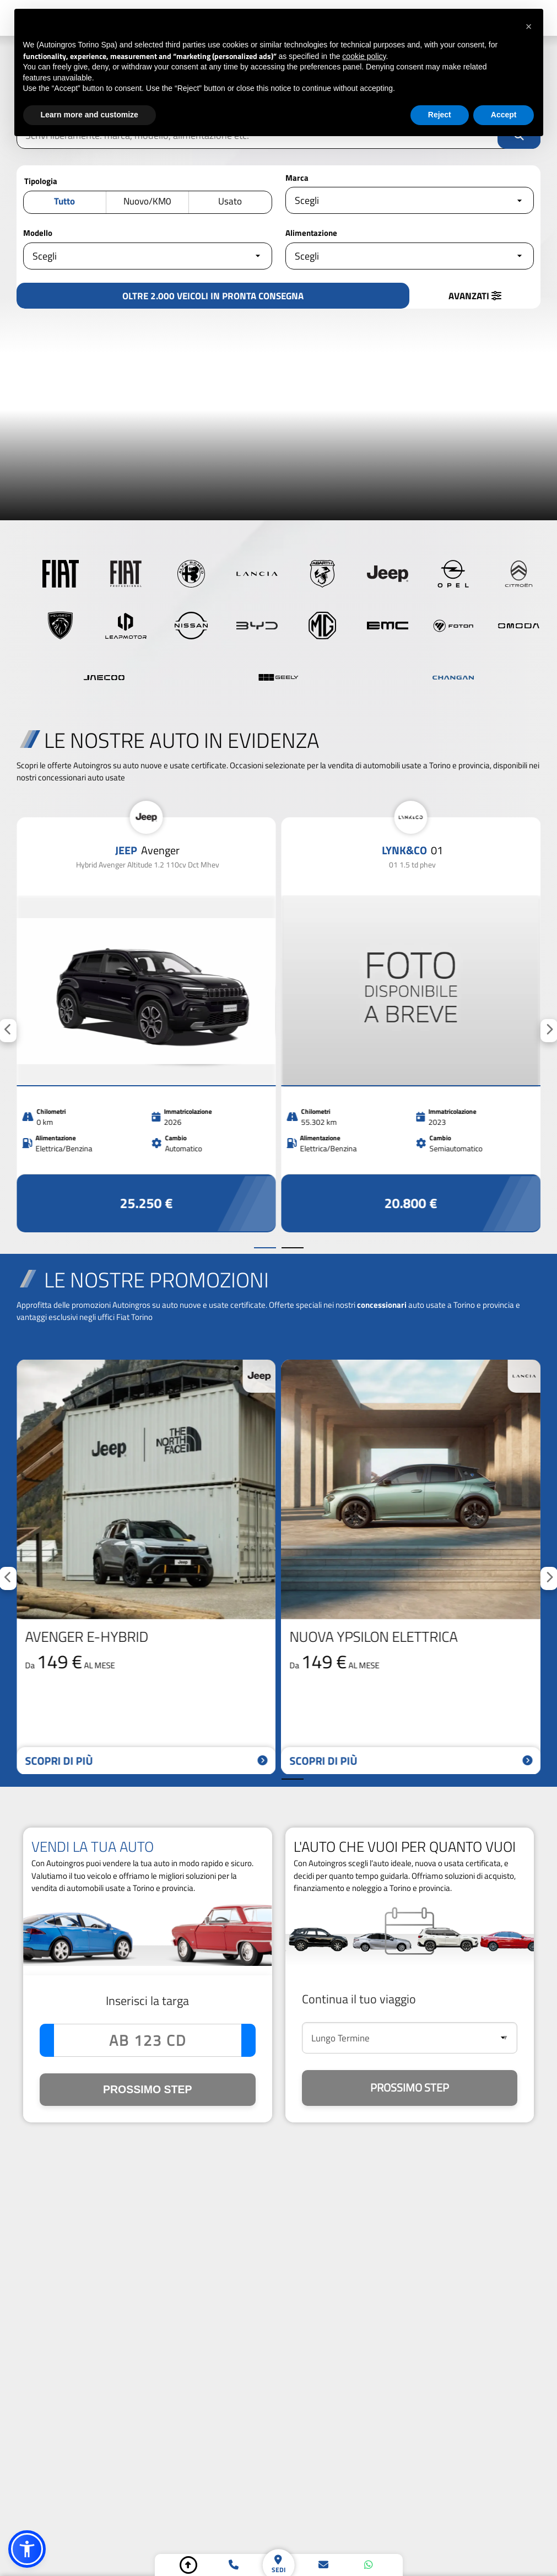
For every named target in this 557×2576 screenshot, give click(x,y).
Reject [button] (439, 114)
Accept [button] (504, 114)
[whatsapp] (369, 2565)
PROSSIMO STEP (147, 2089)
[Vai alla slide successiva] (293, 1247)
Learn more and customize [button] (89, 114)
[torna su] (188, 2565)
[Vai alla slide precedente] (265, 1247)
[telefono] (234, 2565)
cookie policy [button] (364, 56)
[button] (27, 2549)
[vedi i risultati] (213, 296)
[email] (323, 2565)
